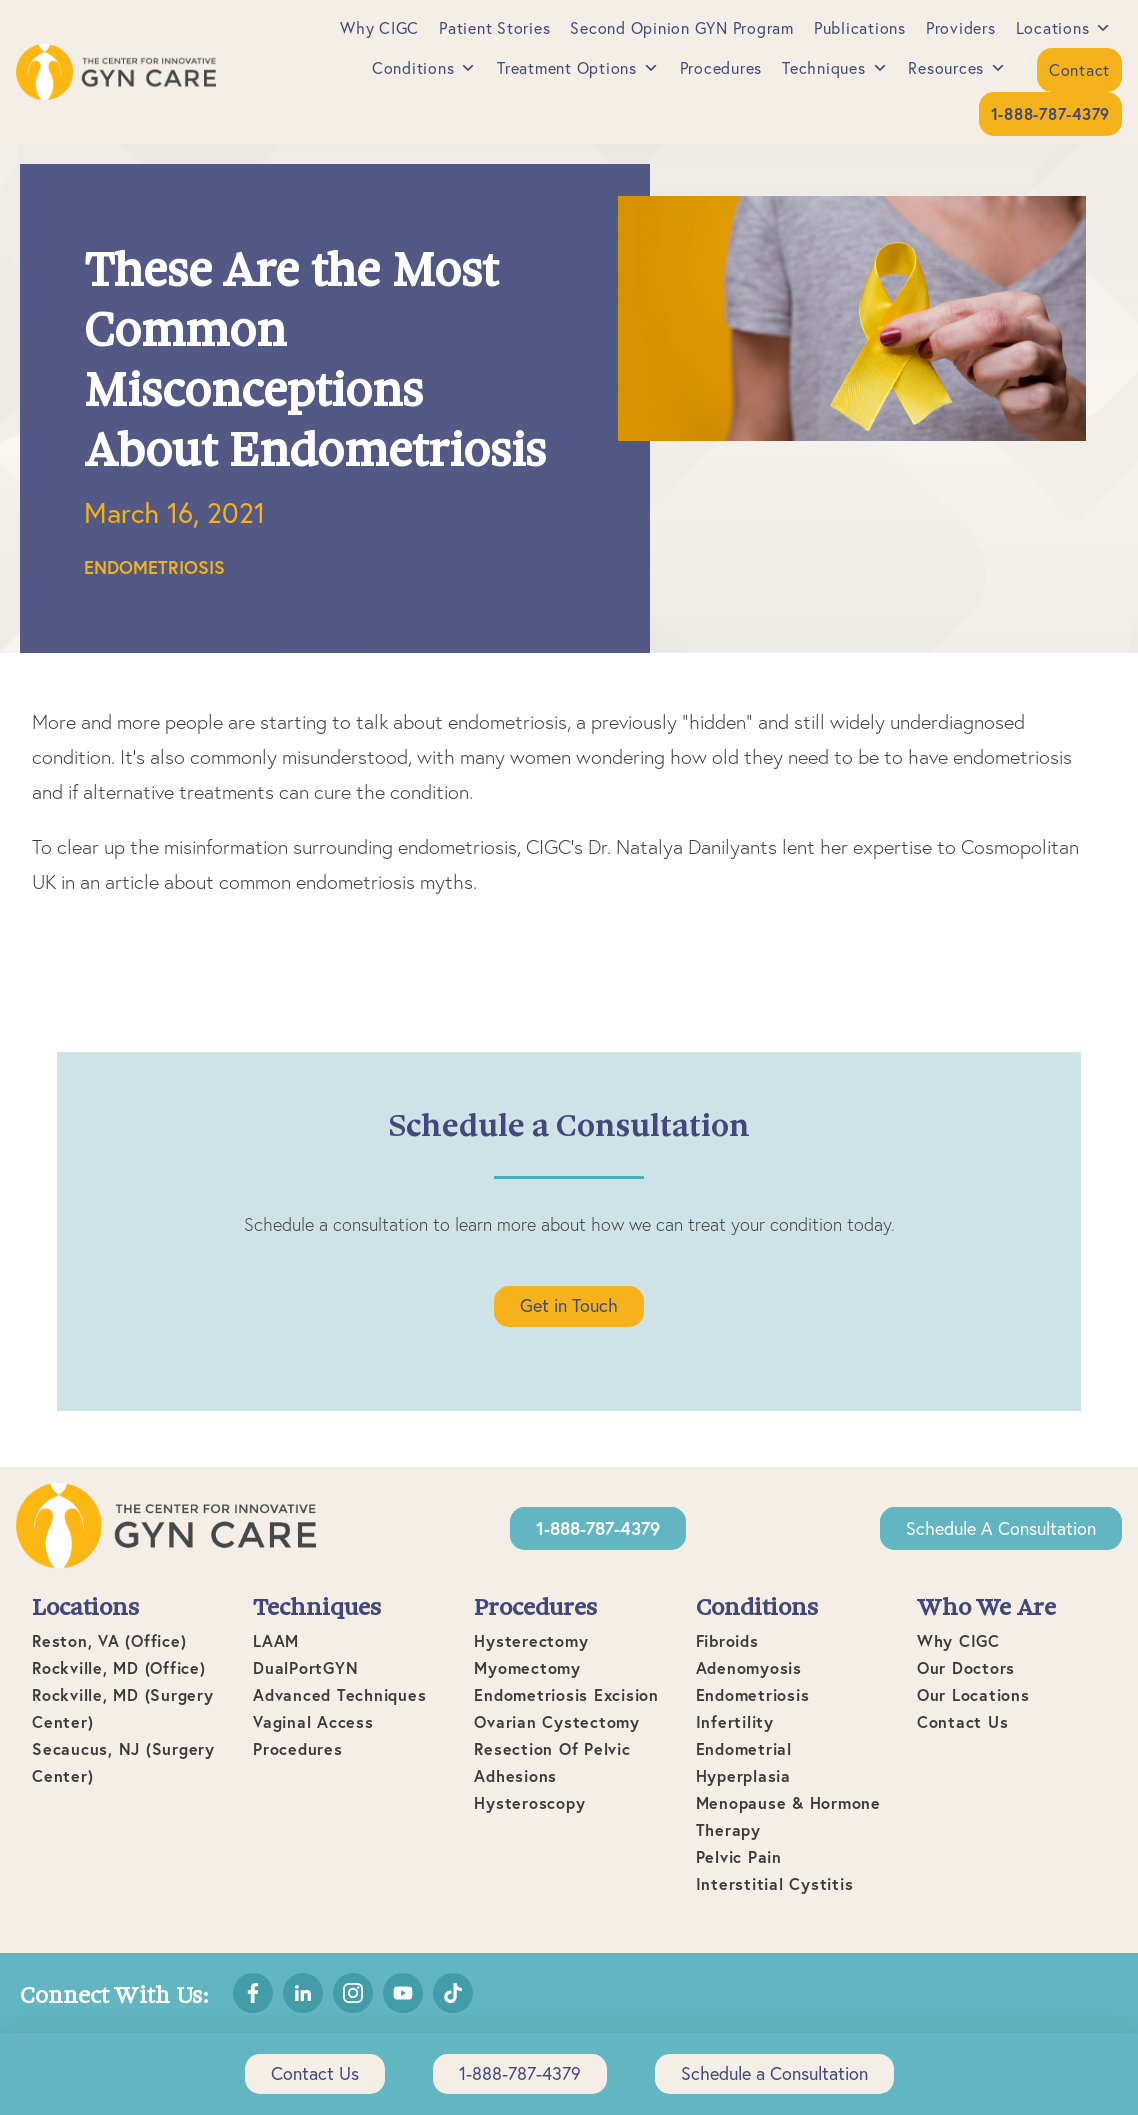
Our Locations (973, 1694)
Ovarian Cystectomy (557, 1721)
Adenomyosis (749, 1667)
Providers (961, 28)
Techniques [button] (835, 68)
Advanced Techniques (339, 1694)
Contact (1079, 70)
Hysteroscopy (529, 1802)
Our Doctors (966, 1667)
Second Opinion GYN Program (682, 28)
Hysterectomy (531, 1640)
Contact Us (963, 1721)
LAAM (276, 1640)
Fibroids (727, 1640)
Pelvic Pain (739, 1856)
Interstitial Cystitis (775, 1883)
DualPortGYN (305, 1667)
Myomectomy (527, 1667)
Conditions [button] (424, 68)
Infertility (735, 1721)
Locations (1064, 28)
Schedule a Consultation (1001, 1528)
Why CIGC (379, 28)
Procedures (721, 68)
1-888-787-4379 (520, 2073)
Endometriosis (154, 567)
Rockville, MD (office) (119, 1667)
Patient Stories (494, 28)
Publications (860, 28)
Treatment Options (578, 68)
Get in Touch (569, 1305)
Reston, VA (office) (109, 1640)
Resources (957, 68)
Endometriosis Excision (566, 1694)
